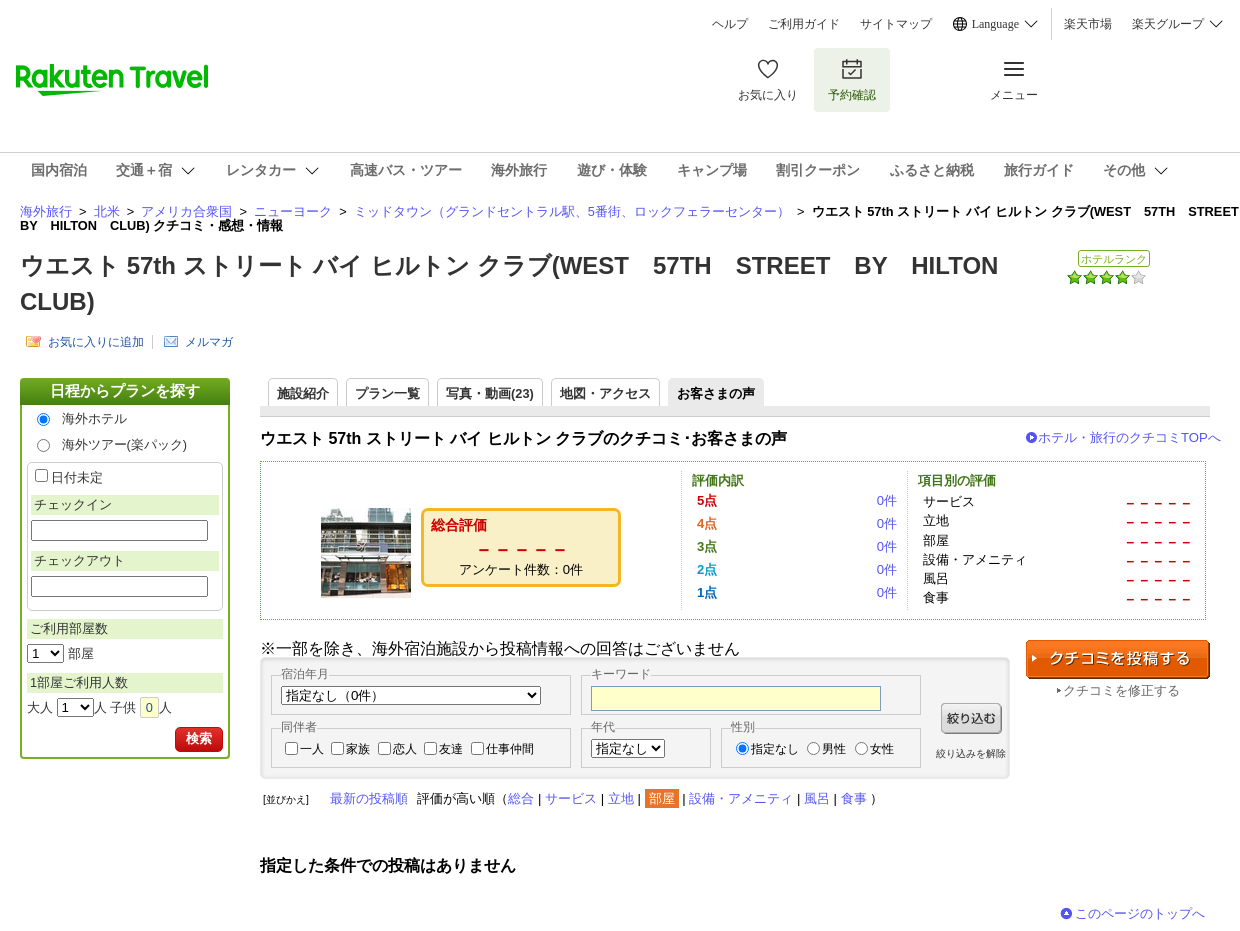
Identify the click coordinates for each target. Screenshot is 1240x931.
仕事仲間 (510, 749)
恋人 (405, 749)
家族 (358, 749)
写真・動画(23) (490, 393)
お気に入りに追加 (96, 342)
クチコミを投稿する (1118, 659)
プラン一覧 (387, 393)
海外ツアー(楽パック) (125, 444)
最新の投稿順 (369, 798)
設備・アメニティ (741, 798)
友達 (451, 749)
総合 (521, 798)
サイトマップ (896, 24)
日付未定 (77, 477)
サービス (571, 798)
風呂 (817, 798)
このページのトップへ (1140, 913)
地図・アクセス (605, 393)
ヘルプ (730, 24)
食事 (854, 798)
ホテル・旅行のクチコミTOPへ (1129, 437)
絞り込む (971, 718)
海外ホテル (94, 418)
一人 (312, 749)
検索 (199, 738)
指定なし (775, 749)
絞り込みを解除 (971, 753)
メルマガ (209, 342)
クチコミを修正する (1121, 690)
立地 (621, 798)
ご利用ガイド (804, 24)
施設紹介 (303, 393)
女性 (882, 749)
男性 (834, 749)
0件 (887, 500)
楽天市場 (1088, 24)
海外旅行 (46, 211)
